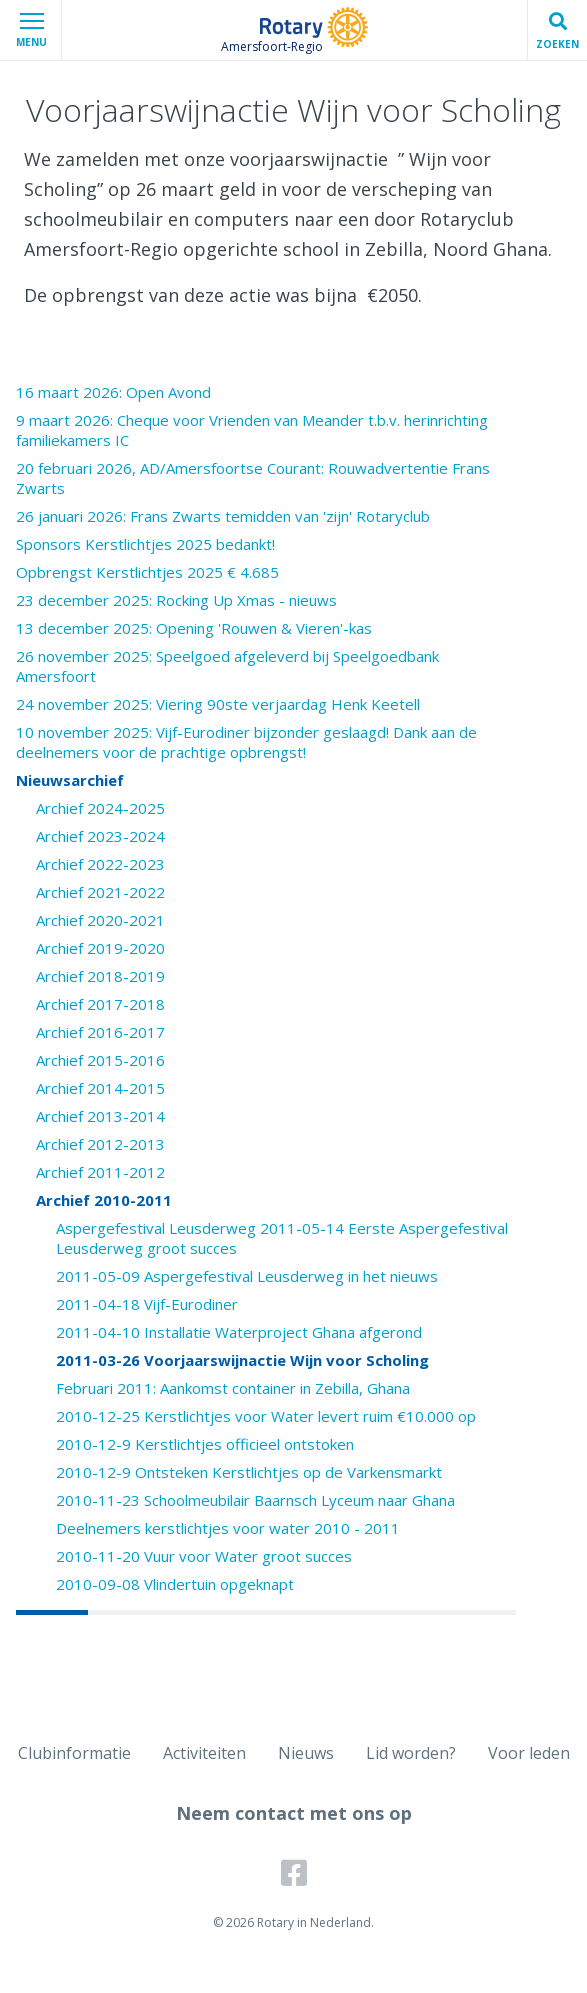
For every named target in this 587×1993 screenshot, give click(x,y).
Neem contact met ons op (294, 1813)
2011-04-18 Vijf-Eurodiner (147, 1304)
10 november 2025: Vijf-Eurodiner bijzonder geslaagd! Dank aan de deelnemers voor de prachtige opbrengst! (246, 742)
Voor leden (529, 1753)
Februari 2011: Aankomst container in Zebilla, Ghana (233, 1388)
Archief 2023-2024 (100, 836)
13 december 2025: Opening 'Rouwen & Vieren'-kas (194, 628)
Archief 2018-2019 (100, 976)
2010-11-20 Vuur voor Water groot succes (204, 1556)
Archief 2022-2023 (100, 864)
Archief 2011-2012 (100, 1172)
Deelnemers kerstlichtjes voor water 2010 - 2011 (228, 1528)
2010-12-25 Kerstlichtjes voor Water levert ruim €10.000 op (266, 1416)
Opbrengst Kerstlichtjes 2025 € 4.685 (147, 572)
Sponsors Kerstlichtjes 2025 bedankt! (145, 544)
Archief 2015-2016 (100, 1060)
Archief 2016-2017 (100, 1032)
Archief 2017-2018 (100, 1004)
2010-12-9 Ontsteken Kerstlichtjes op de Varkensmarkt (249, 1472)
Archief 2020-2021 (100, 920)
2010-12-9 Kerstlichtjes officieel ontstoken (205, 1444)
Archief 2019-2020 (100, 948)
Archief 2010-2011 (104, 1200)
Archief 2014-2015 (100, 1088)
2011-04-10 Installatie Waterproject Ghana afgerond (239, 1332)
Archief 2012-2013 (100, 1144)
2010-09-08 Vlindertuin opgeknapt (175, 1584)
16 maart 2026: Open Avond (113, 392)
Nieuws (306, 1753)
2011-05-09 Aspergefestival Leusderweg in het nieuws (247, 1276)
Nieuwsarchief (70, 780)
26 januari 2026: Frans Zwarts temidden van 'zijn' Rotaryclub (223, 516)
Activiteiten (204, 1753)
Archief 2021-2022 (100, 892)
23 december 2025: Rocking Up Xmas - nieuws (176, 600)
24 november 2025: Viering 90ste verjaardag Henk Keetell (218, 704)
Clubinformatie (74, 1753)
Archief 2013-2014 (100, 1116)
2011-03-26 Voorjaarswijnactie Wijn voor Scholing (242, 1360)
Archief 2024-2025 (100, 808)
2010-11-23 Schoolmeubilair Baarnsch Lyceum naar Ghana (255, 1500)
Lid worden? (411, 1753)
